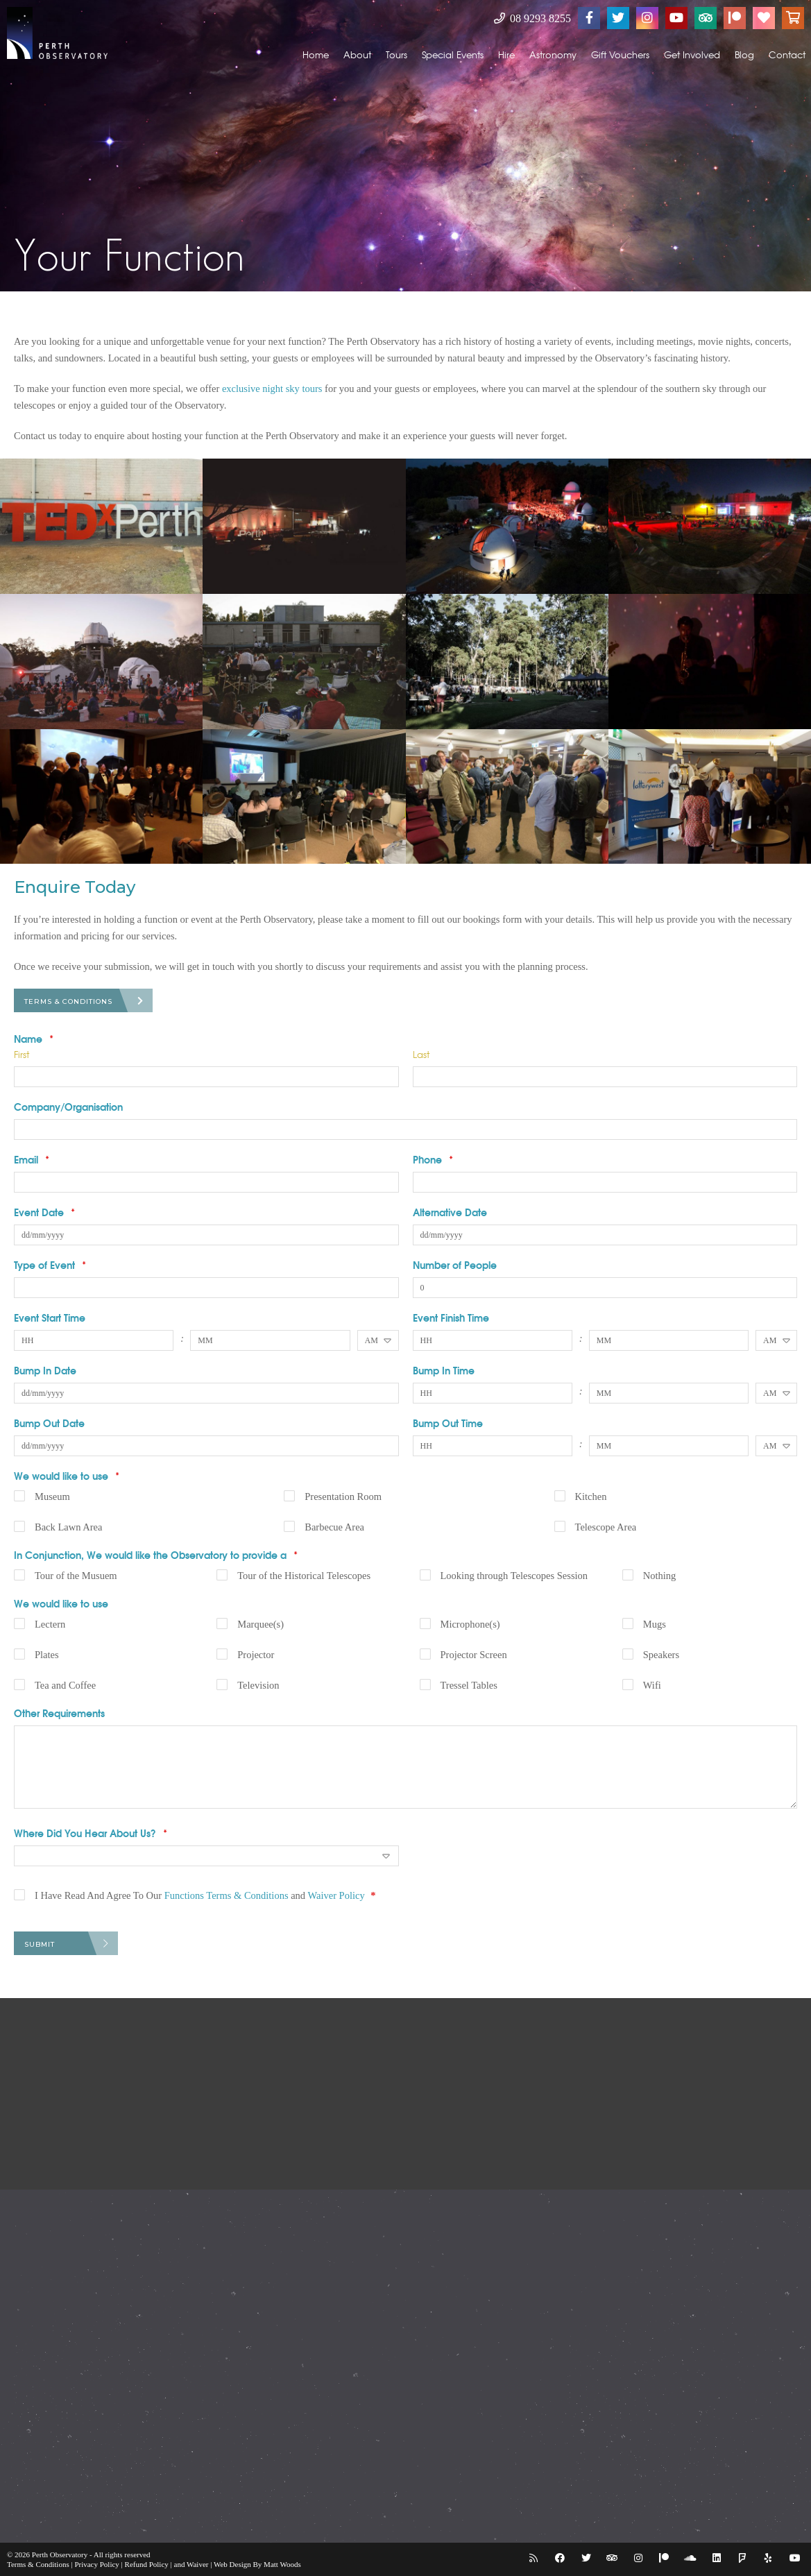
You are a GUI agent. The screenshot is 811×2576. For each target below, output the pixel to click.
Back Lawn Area (68, 1527)
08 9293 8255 (532, 18)
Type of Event (50, 1264)
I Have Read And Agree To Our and (205, 1895)
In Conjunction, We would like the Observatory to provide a (156, 1554)
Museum (52, 1496)
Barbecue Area (334, 1527)
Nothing (659, 1575)
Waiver (198, 2564)
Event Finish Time (451, 1317)
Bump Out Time (448, 1422)
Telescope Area (606, 1527)
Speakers (661, 1654)
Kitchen (591, 1496)
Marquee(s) (260, 1624)
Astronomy (553, 54)
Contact (787, 54)
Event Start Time (49, 1317)
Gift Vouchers (620, 54)
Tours (396, 54)
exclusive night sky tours (272, 388)
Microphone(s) (470, 1624)
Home (315, 54)
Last (421, 1054)
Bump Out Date (49, 1422)
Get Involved (692, 54)
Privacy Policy (96, 2564)
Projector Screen (474, 1654)
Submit (39, 1944)
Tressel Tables (469, 1685)
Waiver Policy (335, 1895)
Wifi (652, 1685)
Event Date (44, 1212)
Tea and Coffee (65, 1685)
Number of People (455, 1264)
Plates (47, 1654)
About (357, 54)
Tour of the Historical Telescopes (303, 1575)
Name (33, 1038)
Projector (255, 1654)
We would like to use (66, 1475)
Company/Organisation (68, 1106)
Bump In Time (444, 1370)
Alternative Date (450, 1212)
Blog (744, 54)
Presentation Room (343, 1496)
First (21, 1054)
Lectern (50, 1624)
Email (31, 1159)
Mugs (654, 1624)
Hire (506, 54)
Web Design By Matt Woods (257, 2564)
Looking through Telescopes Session (514, 1575)
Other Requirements (59, 1712)
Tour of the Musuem (76, 1575)
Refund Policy (147, 2564)
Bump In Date (45, 1370)
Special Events (453, 54)
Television (258, 1685)
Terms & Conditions (68, 1001)
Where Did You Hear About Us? (90, 1833)
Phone (433, 1159)
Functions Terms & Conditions (226, 1895)
